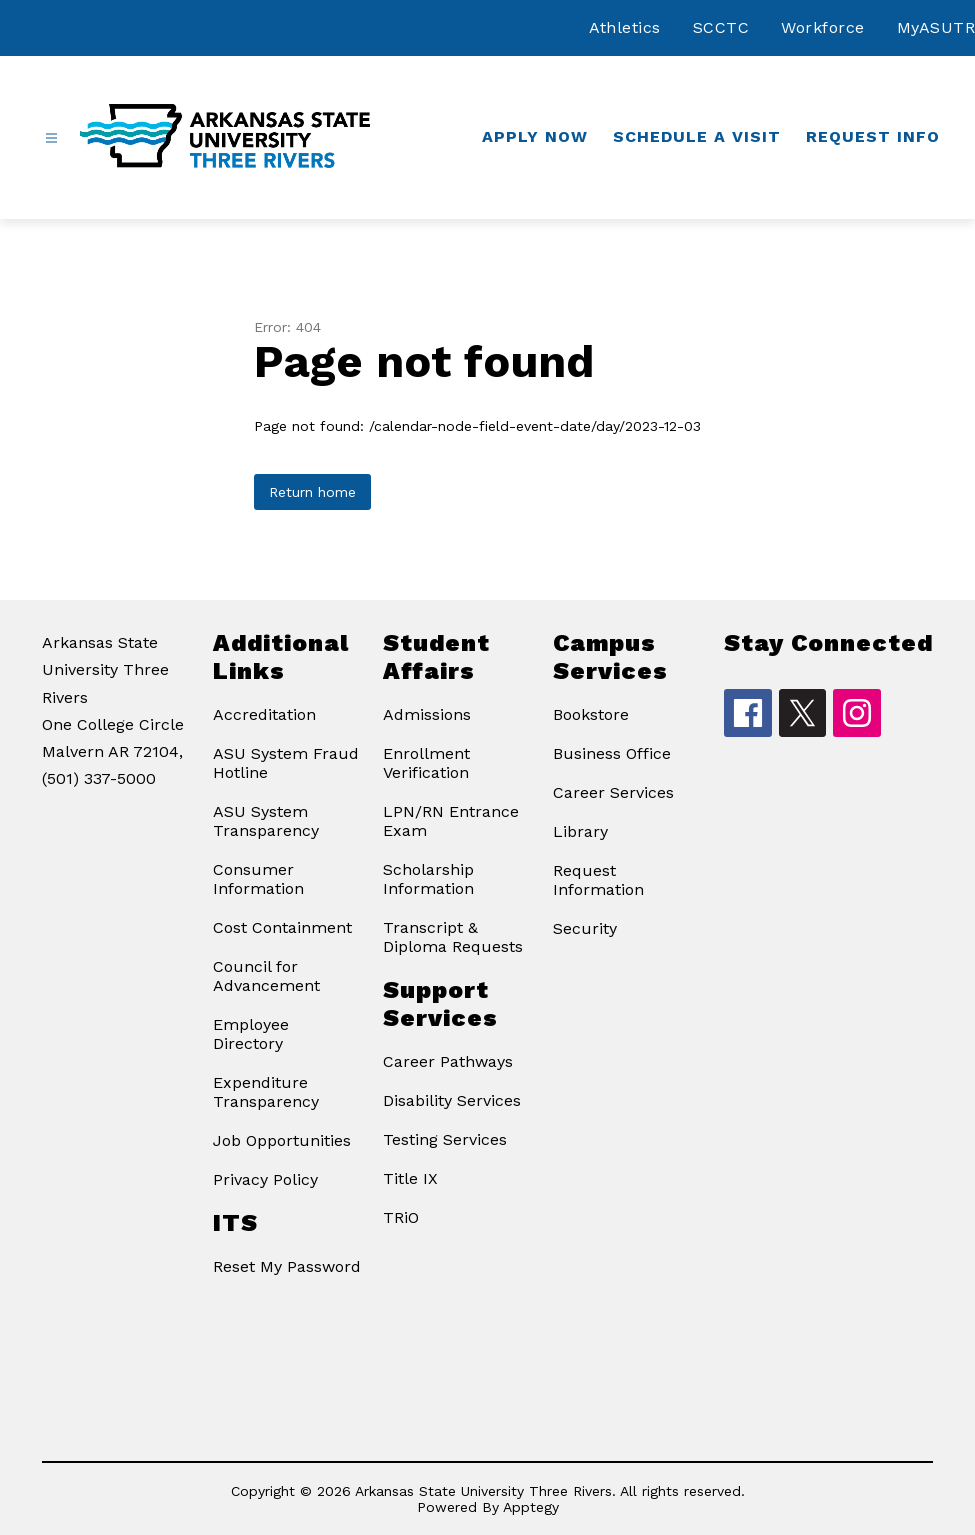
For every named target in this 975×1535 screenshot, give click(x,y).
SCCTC (721, 27)
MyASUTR (936, 27)
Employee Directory (251, 1034)
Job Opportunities (282, 1140)
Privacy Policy (265, 1179)
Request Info (873, 136)
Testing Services (445, 1139)
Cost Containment (282, 927)
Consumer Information (258, 879)
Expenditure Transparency (266, 1092)
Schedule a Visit (697, 136)
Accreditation (264, 714)
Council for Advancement (266, 976)
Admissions (427, 714)
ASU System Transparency (266, 821)
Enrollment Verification (426, 763)
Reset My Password (287, 1266)
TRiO (401, 1217)
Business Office (612, 753)
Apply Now (535, 136)
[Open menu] (51, 138)
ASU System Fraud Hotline (286, 763)
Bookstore (591, 714)
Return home (312, 492)
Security (585, 928)
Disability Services (452, 1100)
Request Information (598, 880)
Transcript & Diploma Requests (453, 937)
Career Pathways (448, 1061)
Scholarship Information (428, 879)
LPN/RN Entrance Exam (451, 821)
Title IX (410, 1178)
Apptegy (531, 1507)
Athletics (625, 27)
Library (580, 831)
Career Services (613, 792)
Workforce (823, 27)
